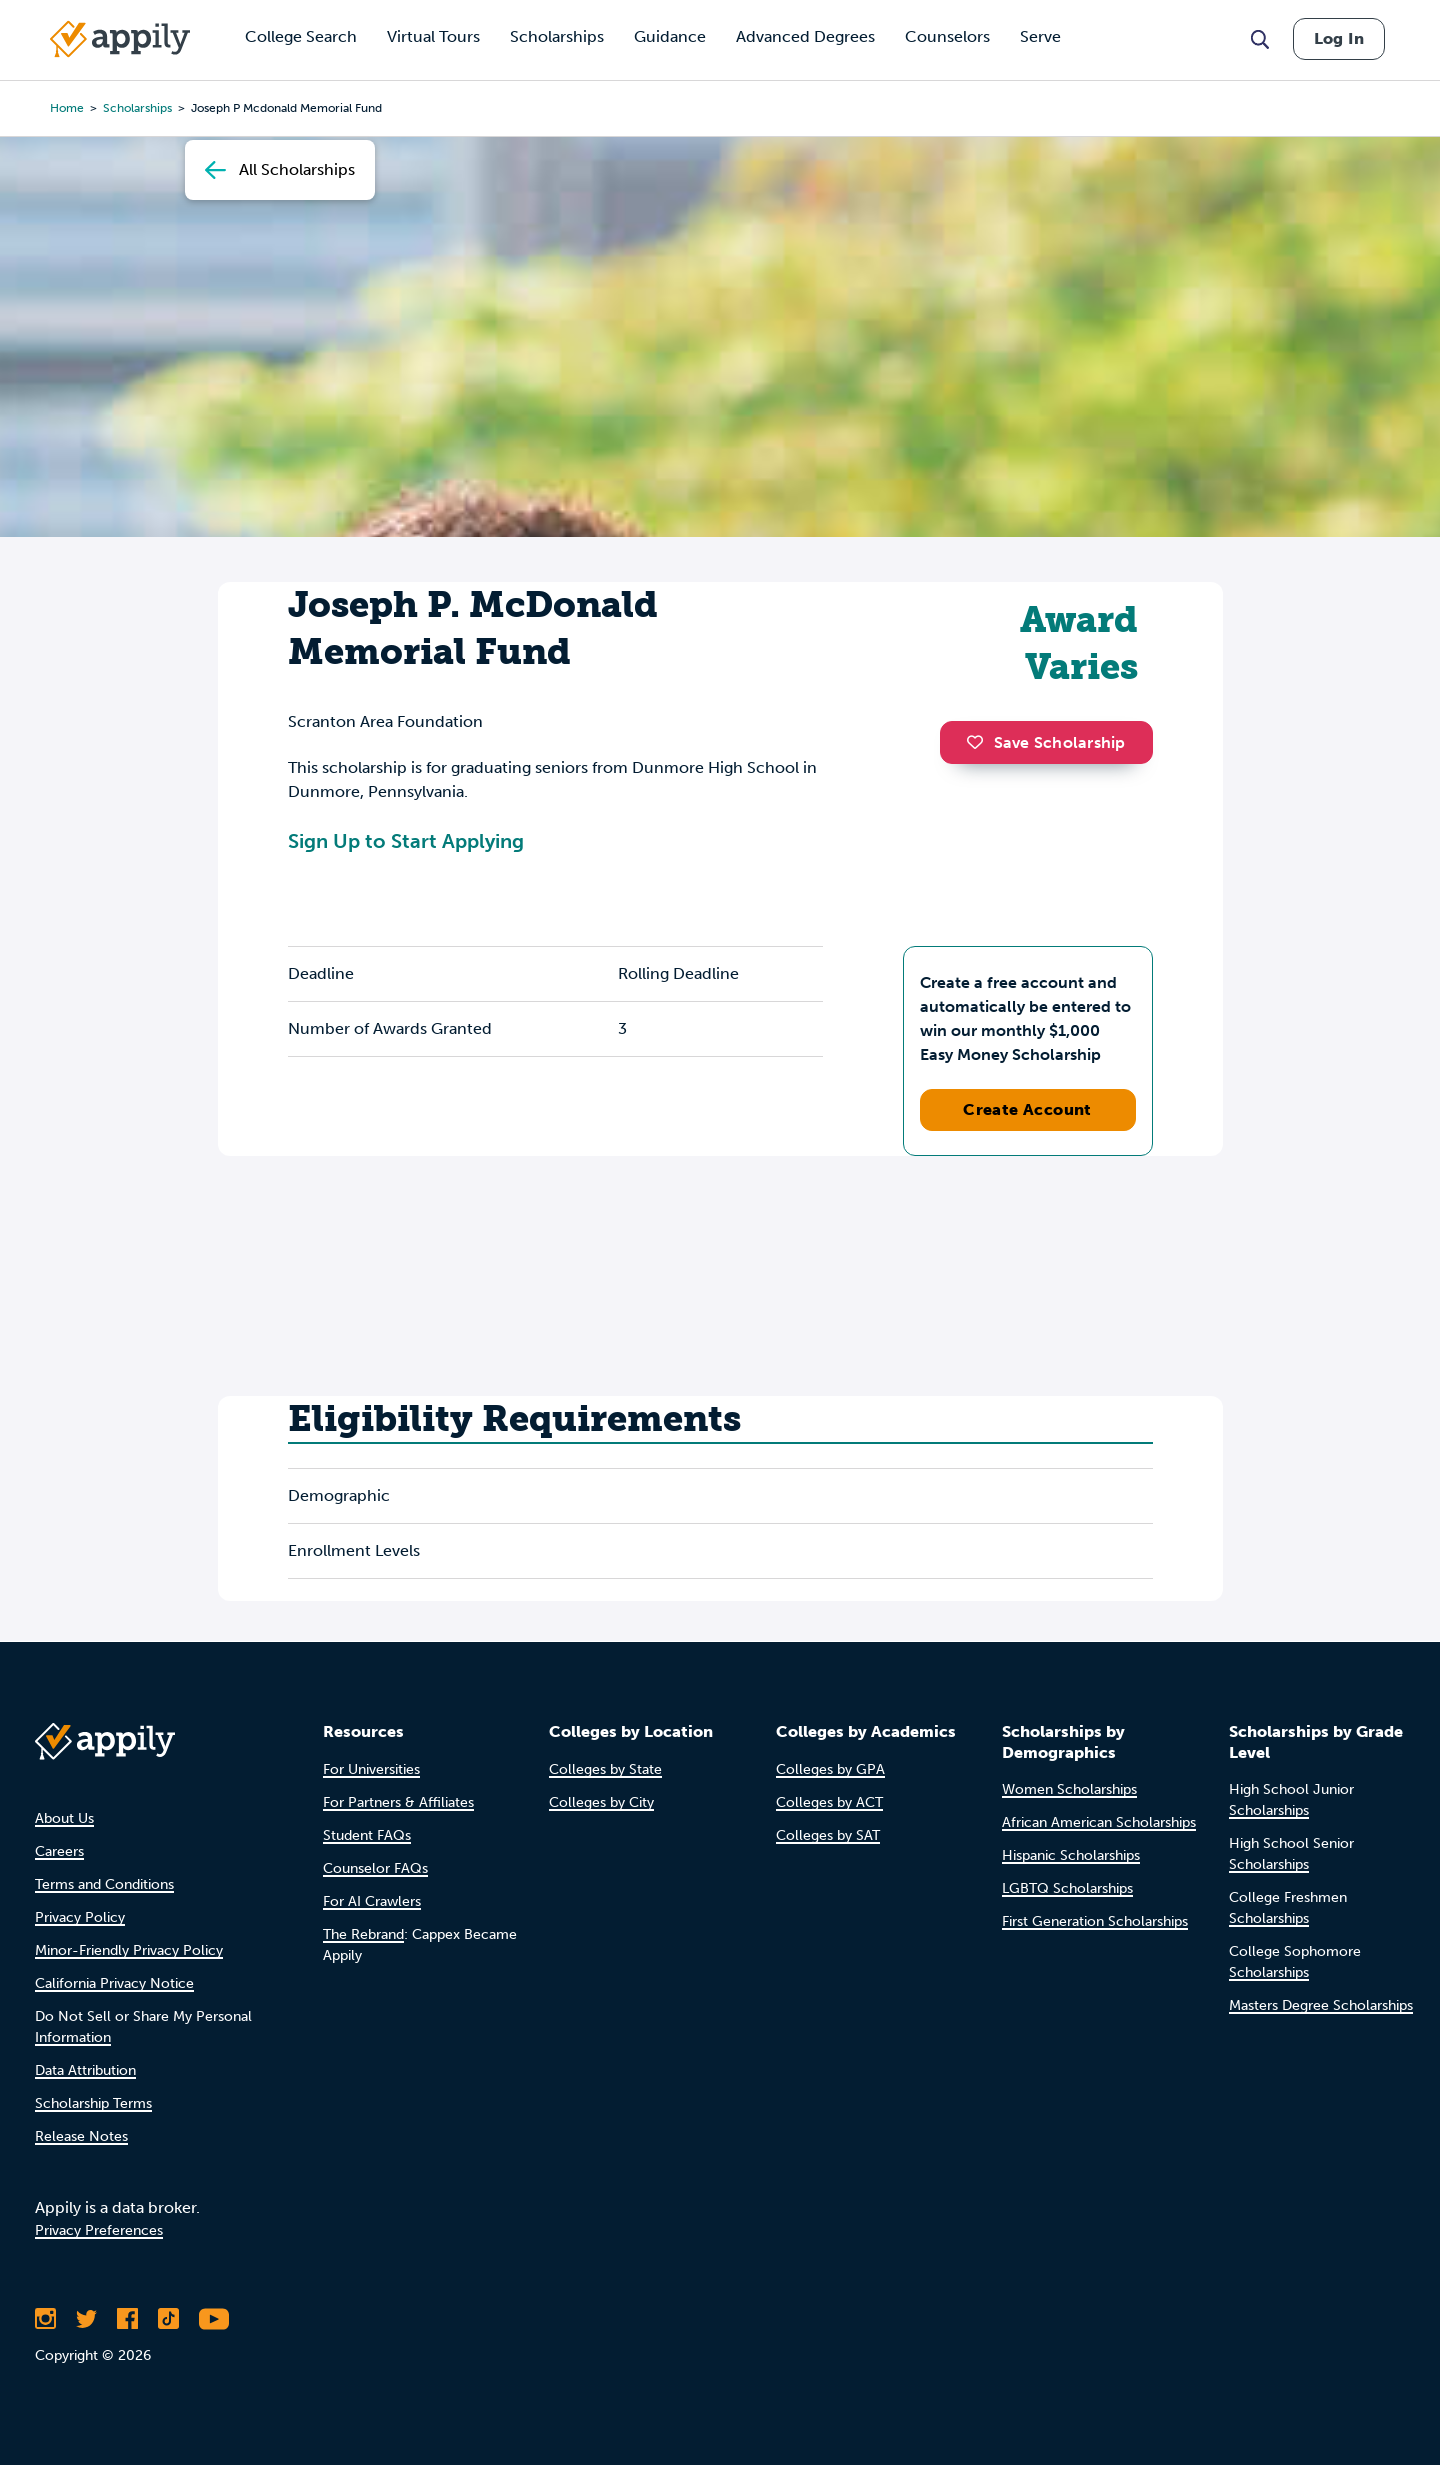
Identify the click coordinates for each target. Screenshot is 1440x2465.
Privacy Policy (80, 1917)
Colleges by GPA (830, 1769)
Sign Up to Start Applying (406, 841)
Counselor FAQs (375, 1868)
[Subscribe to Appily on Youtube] (214, 2319)
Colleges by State (605, 1769)
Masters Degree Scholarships (1321, 2005)
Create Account (1027, 1109)
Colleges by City (601, 1802)
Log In (1339, 38)
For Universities (371, 1769)
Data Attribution (85, 2070)
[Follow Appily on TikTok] (168, 2319)
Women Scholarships (1069, 1789)
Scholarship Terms (93, 2103)
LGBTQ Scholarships (1067, 1888)
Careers (59, 1851)
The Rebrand (363, 1934)
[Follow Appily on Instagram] (45, 2319)
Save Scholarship (1046, 742)
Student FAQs (367, 1835)
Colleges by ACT (829, 1802)
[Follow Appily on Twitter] (86, 2319)
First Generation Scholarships (1095, 1921)
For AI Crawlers (372, 1901)
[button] (980, 742)
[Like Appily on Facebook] (127, 2319)
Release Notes (81, 2136)
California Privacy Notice (114, 1983)
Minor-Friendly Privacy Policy (129, 1950)
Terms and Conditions (104, 1884)
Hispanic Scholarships (1071, 1855)
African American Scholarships (1099, 1822)
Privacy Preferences (99, 2230)
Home (67, 108)
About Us (64, 1818)
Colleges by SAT (828, 1835)
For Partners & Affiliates (398, 1802)
